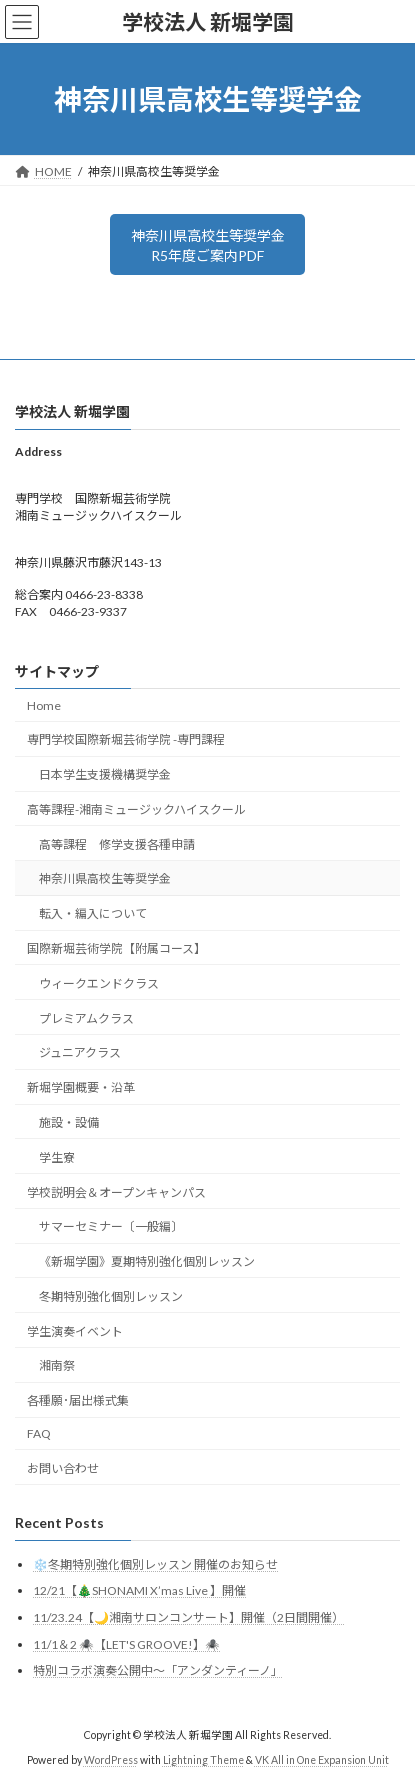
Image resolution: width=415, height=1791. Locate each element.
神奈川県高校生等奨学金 (105, 879)
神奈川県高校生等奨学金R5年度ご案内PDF (208, 245)
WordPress (111, 1760)
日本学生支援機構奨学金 (105, 774)
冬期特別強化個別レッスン (111, 1296)
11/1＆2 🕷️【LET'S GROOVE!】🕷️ (126, 1644)
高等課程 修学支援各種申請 (117, 844)
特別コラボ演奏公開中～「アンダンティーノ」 (158, 1670)
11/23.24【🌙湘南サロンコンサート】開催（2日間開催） (188, 1617)
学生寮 (57, 1157)
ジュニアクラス (80, 1053)
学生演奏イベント (75, 1331)
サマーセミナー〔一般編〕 (111, 1226)
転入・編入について (93, 913)
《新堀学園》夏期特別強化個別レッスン (147, 1261)
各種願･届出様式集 (78, 1400)
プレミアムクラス (86, 1018)
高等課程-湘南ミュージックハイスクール (136, 809)
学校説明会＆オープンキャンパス (116, 1192)
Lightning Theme (203, 1760)
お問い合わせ (63, 1468)
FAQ (39, 1433)
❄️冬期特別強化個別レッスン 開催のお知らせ (155, 1564)
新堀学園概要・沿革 (81, 1087)
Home (44, 705)
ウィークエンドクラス (99, 983)
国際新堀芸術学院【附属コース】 (116, 948)
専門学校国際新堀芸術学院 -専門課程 (126, 740)
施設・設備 (69, 1122)
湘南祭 (57, 1366)
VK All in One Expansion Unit (322, 1760)
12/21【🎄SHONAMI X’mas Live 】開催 (139, 1591)
